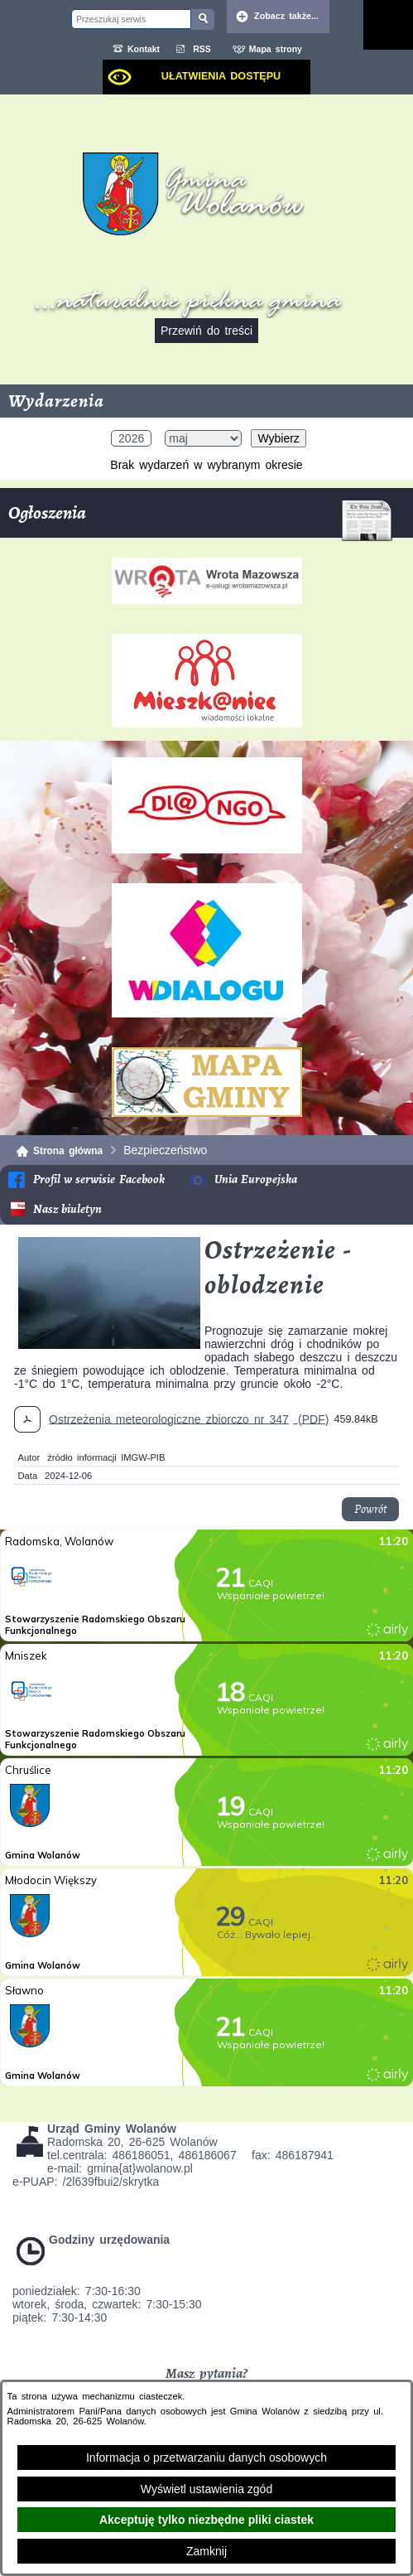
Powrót (370, 1509)
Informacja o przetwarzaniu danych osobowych (206, 2457)
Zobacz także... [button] (286, 16)
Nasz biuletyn (67, 1209)
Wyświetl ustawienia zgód (206, 2489)
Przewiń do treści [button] (206, 330)
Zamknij (206, 2551)
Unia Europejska (255, 1179)
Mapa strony (275, 49)
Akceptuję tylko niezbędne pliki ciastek (206, 2519)
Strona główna (68, 1151)
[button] (109, 1344)
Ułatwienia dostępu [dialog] (221, 76)
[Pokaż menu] (388, 25)
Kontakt (143, 49)
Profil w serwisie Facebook (99, 1179)
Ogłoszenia (200, 519)
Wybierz (278, 438)
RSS (202, 49)
